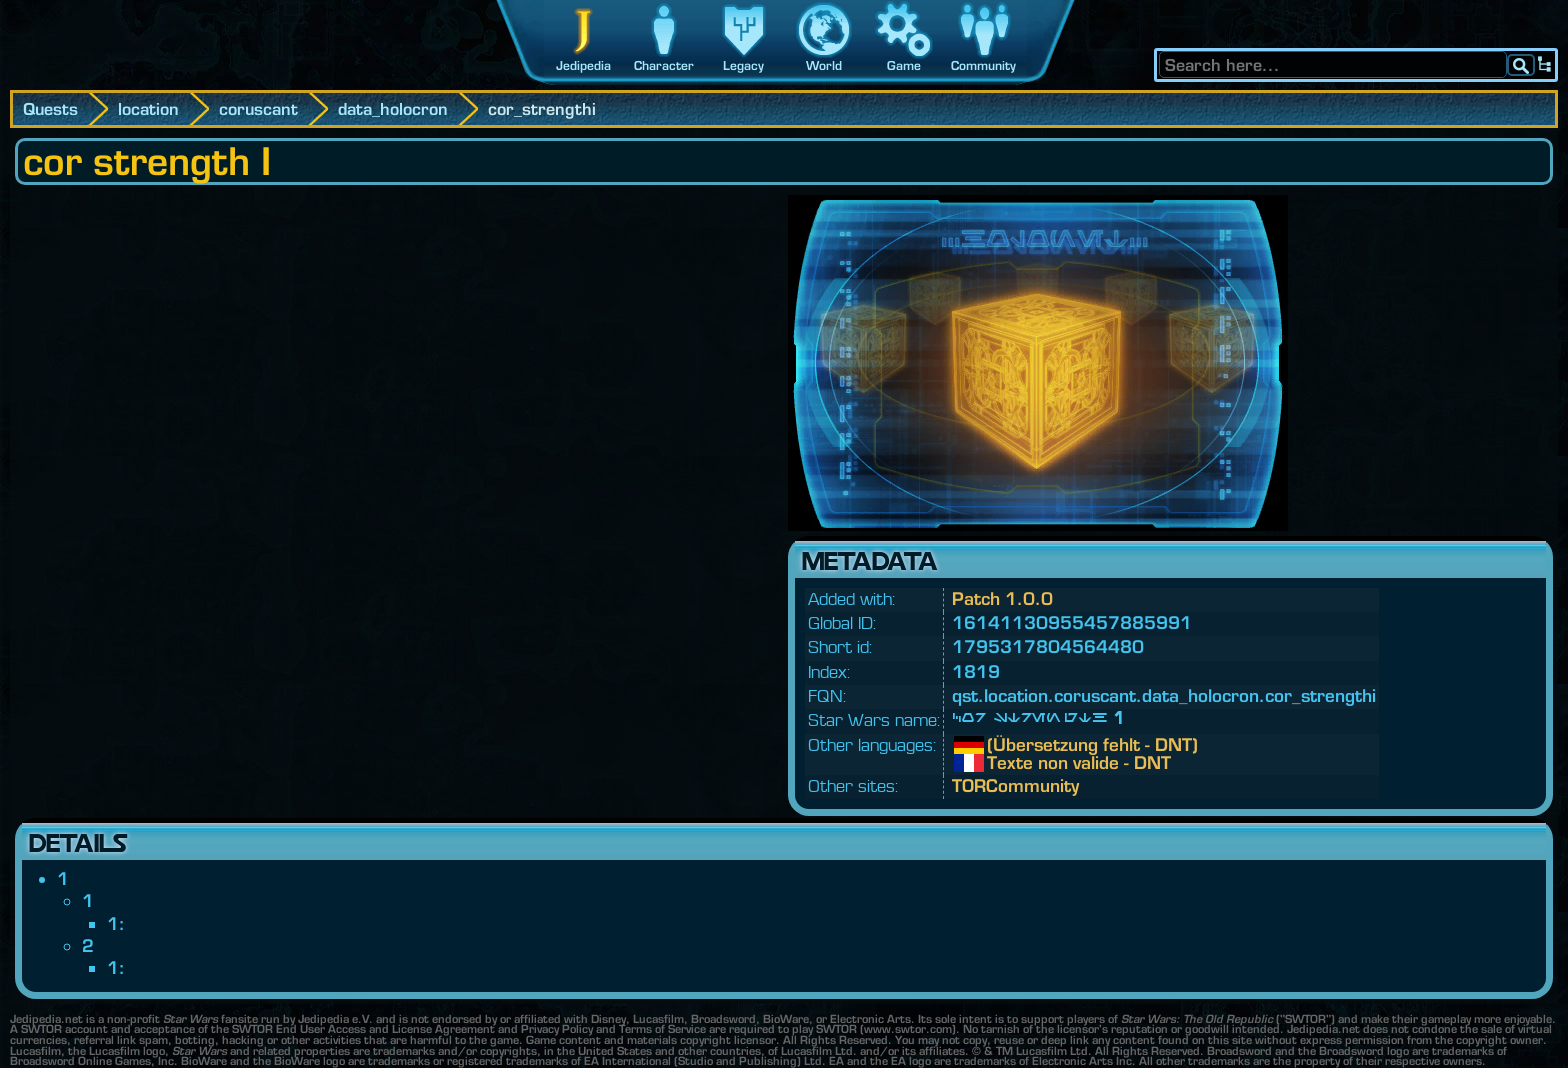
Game (904, 65)
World (824, 65)
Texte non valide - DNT (1002, 763)
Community (983, 65)
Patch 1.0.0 (1002, 598)
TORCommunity (1015, 785)
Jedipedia (583, 65)
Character (664, 65)
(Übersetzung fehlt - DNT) (1002, 745)
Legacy (743, 65)
